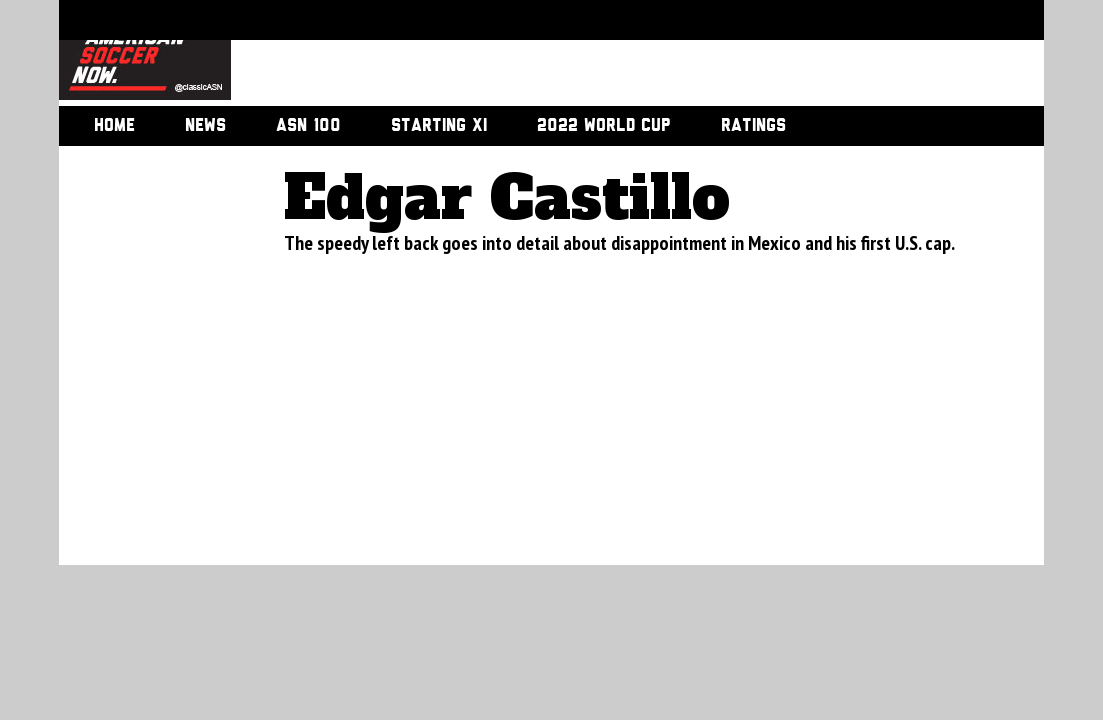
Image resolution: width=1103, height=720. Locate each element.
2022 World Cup (604, 126)
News (205, 126)
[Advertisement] (615, 55)
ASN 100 (308, 126)
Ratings (753, 126)
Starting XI (439, 126)
